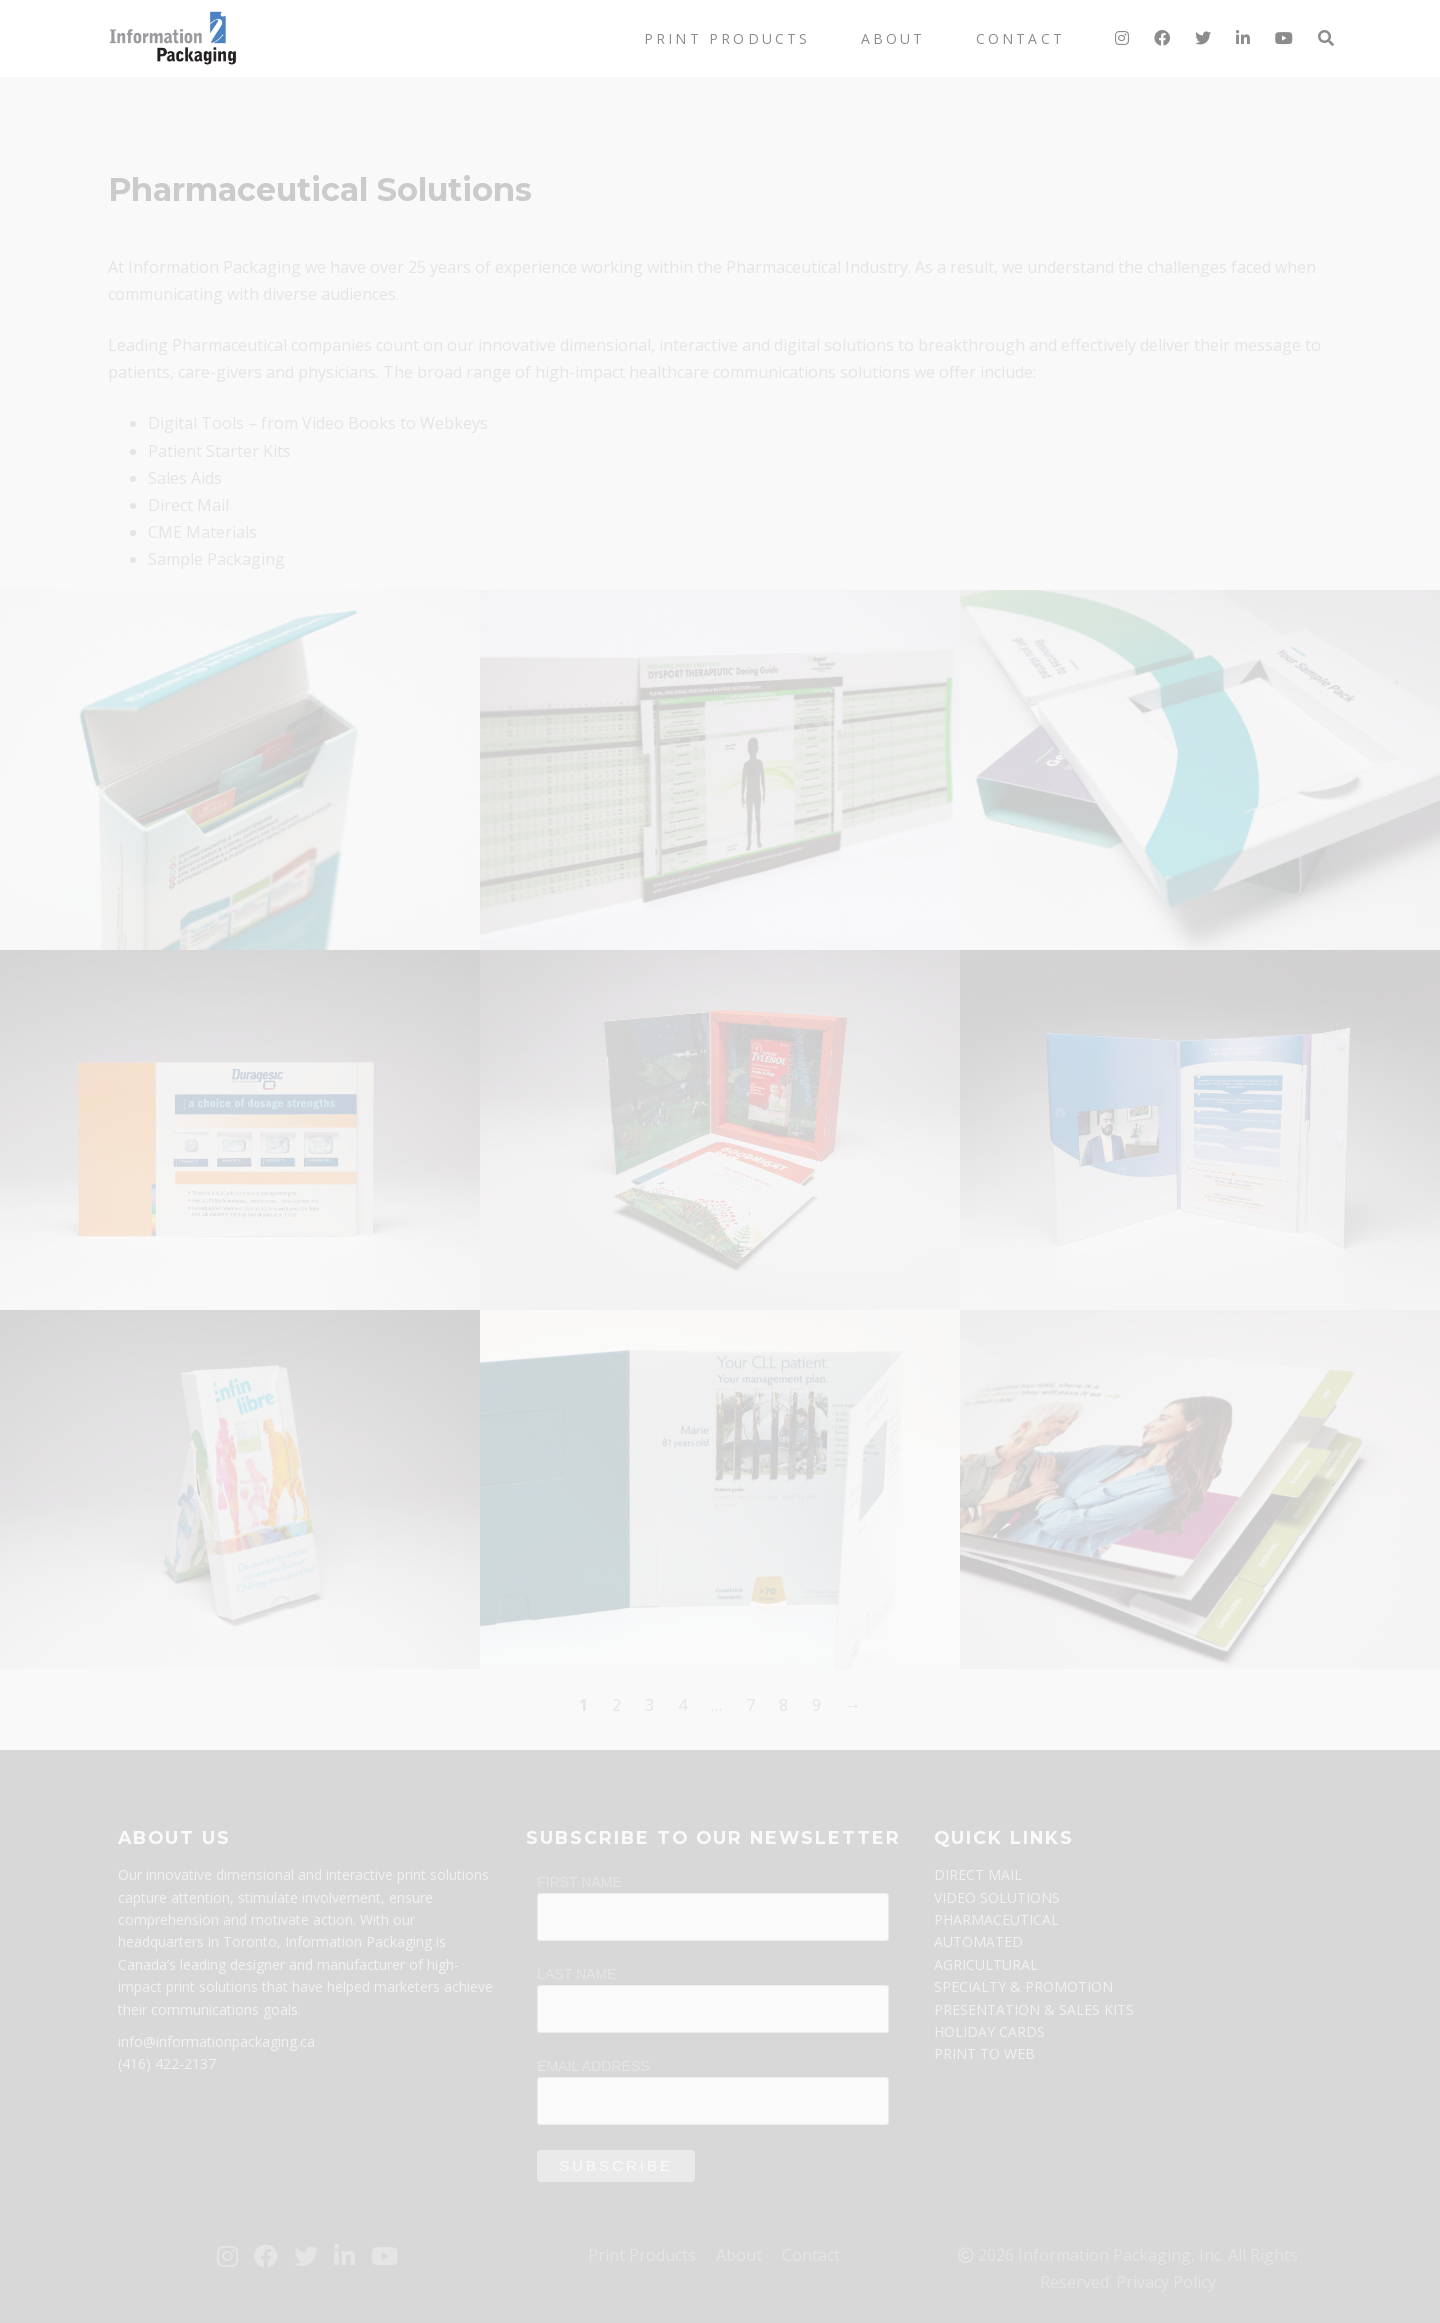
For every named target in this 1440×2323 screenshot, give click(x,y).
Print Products (727, 38)
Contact (1020, 38)
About (893, 38)
